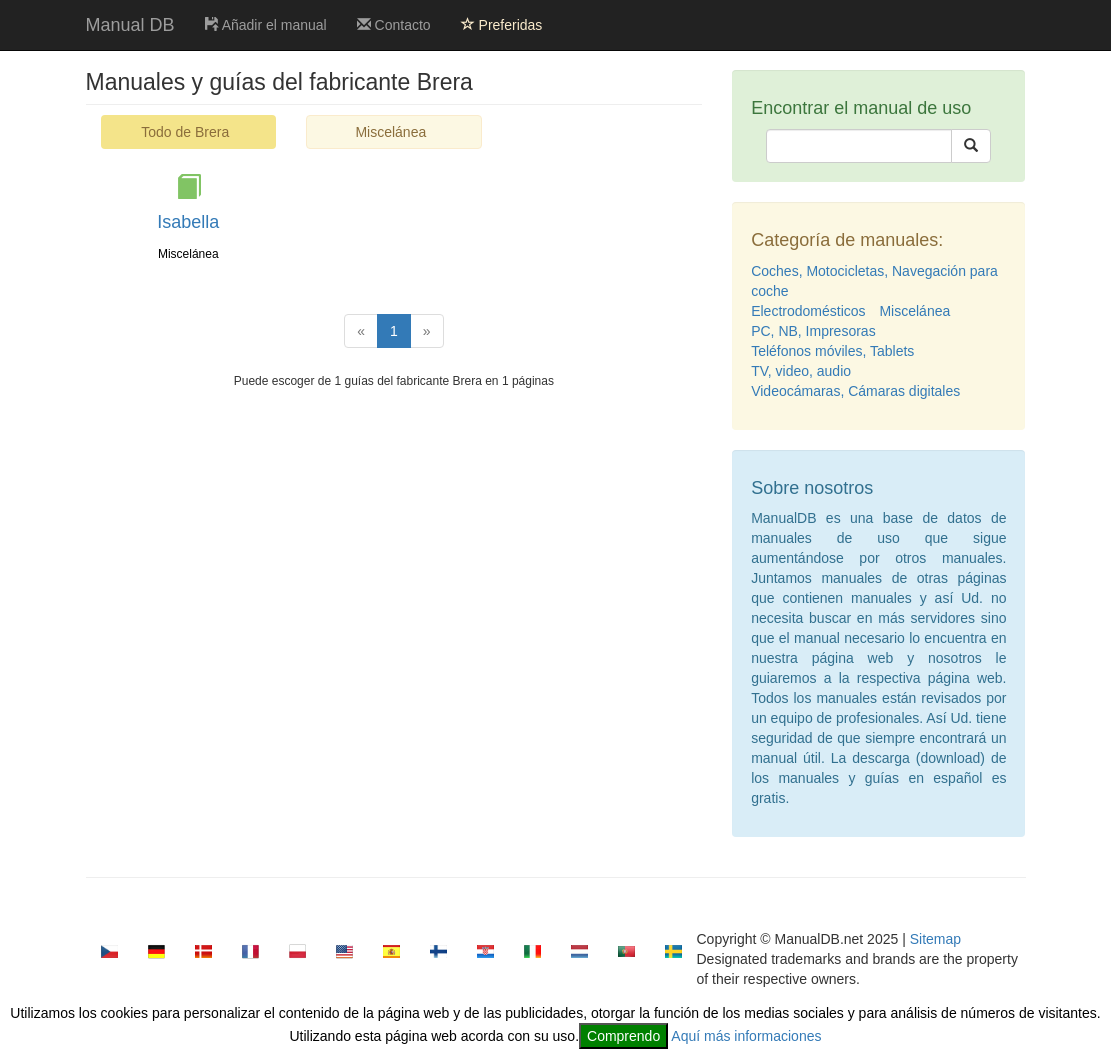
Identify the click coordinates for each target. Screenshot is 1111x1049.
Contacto (394, 25)
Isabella (188, 222)
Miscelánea (390, 132)
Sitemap (935, 939)
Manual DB (130, 25)
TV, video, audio (801, 371)
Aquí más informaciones (746, 1036)
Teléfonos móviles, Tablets (832, 351)
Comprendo (623, 1036)
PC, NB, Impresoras (813, 331)
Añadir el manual (266, 25)
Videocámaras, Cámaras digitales (855, 391)
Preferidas (502, 25)
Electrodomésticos (808, 311)
